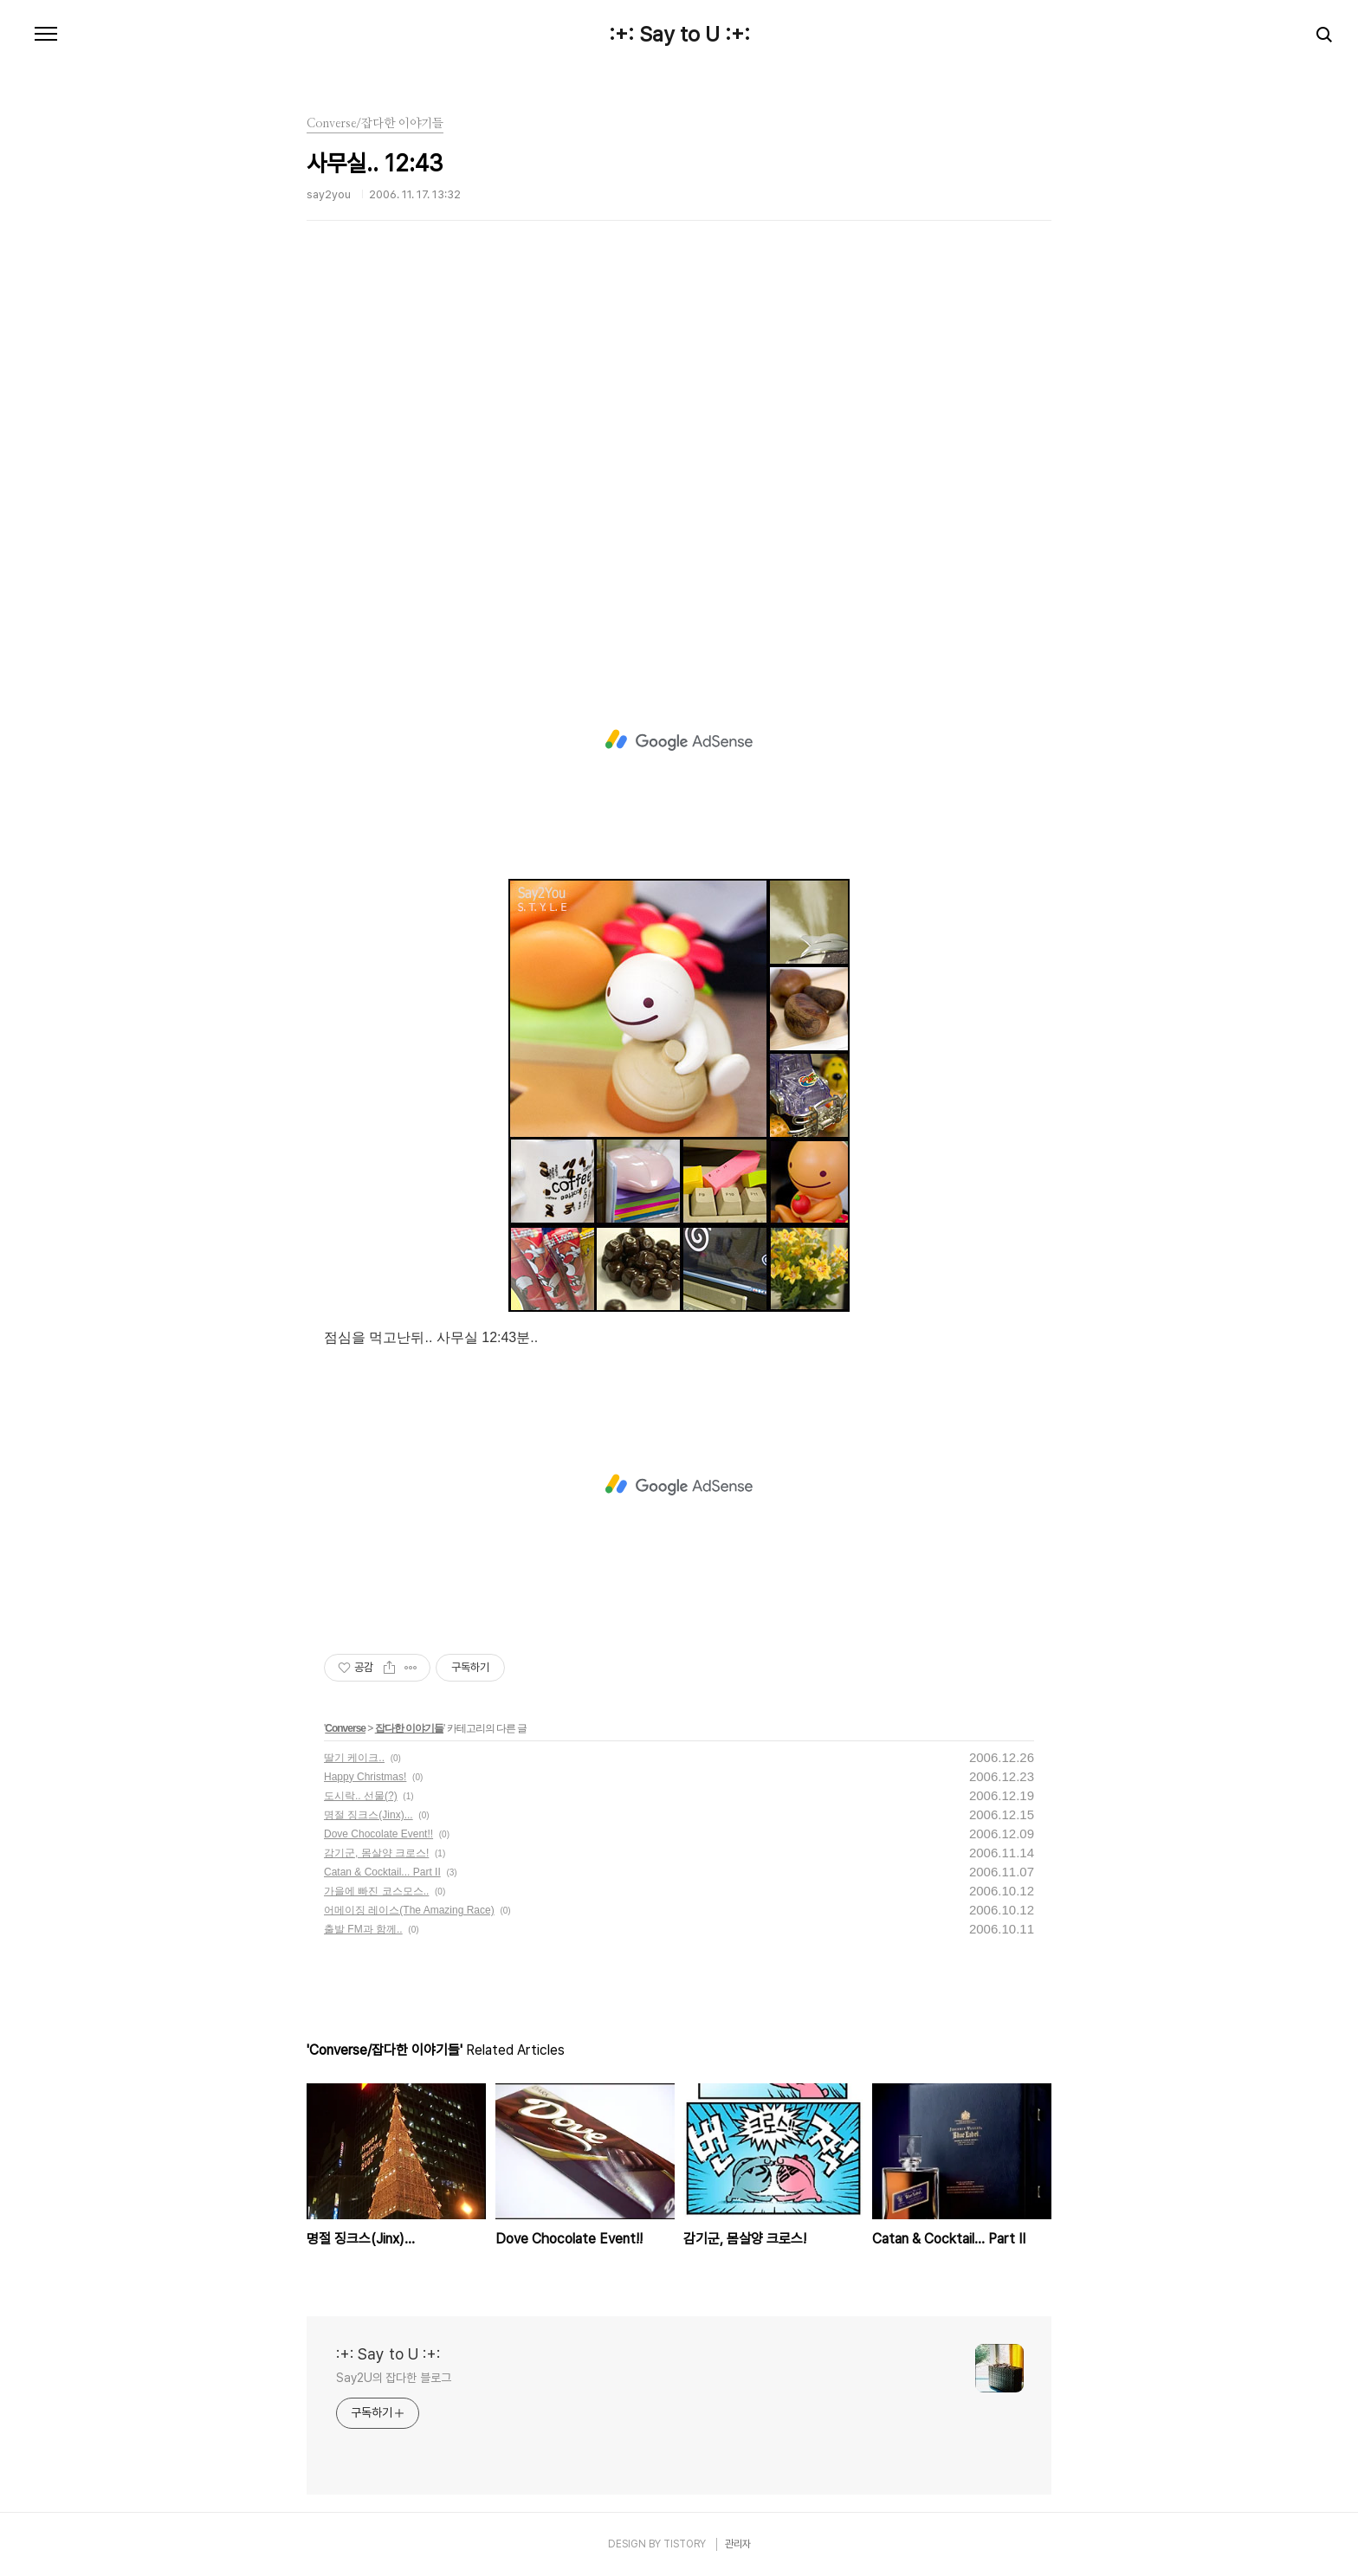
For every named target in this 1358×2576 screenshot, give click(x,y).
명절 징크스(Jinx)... (368, 1815)
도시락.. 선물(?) (361, 1796)
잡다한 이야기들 (409, 1728)
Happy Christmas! (365, 1777)
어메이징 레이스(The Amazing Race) (409, 1910)
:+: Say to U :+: (679, 34)
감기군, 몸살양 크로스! (376, 1853)
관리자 (738, 2544)
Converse (345, 1728)
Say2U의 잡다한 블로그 (393, 2378)
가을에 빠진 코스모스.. (376, 1891)
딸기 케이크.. (354, 1758)
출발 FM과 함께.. (363, 1929)
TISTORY (684, 2544)
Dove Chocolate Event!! (378, 1834)
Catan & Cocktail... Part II (382, 1872)
